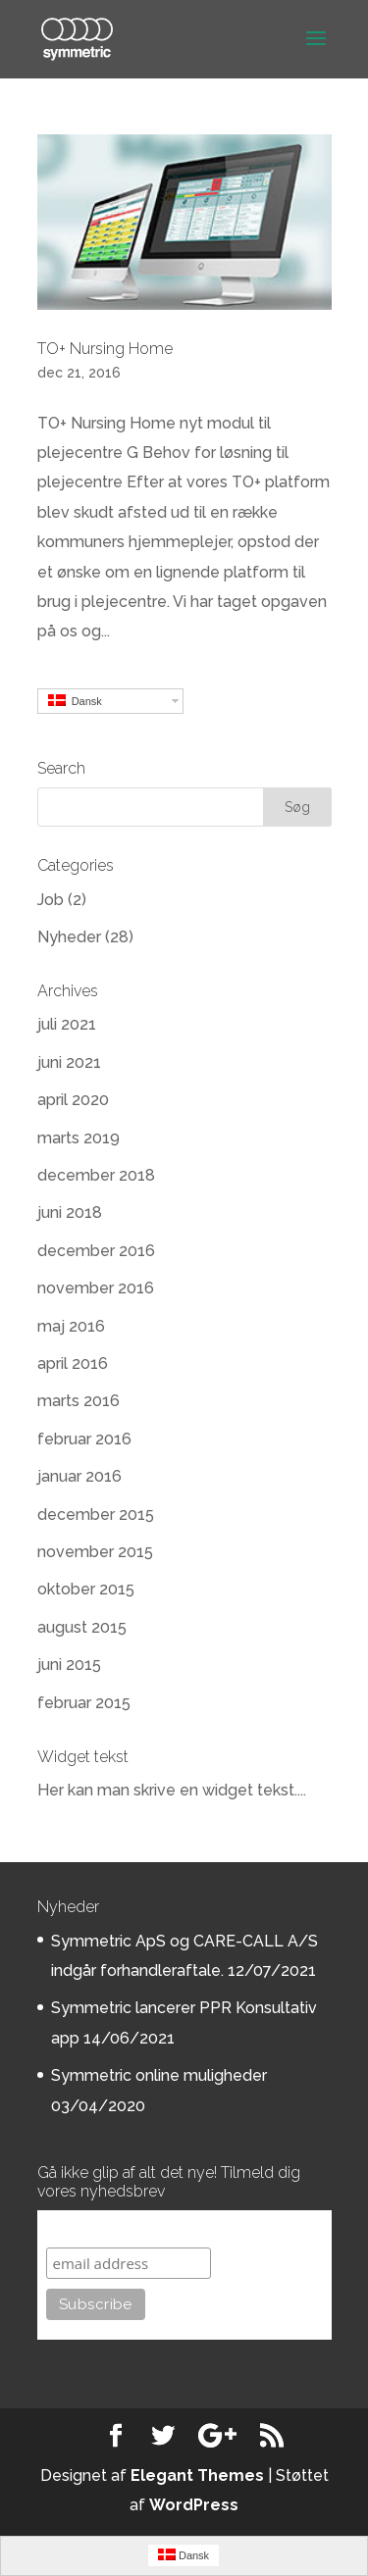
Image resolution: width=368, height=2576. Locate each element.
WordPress (193, 2505)
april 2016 (72, 1363)
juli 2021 (66, 1024)
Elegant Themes (197, 2475)
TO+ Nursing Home (105, 348)
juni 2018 (69, 1212)
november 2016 (95, 1288)
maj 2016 (71, 1326)
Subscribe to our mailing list (151, 2228)
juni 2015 (69, 1664)
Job (50, 899)
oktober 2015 (85, 1589)
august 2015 (82, 1627)
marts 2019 (78, 1138)
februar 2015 (84, 1702)
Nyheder (69, 937)
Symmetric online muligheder (159, 2075)
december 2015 (95, 1514)
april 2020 (73, 1099)
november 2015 (95, 1551)
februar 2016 (84, 1439)
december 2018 (96, 1175)
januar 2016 (79, 1476)
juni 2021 (69, 1062)
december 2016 (96, 1250)
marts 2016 (78, 1400)
